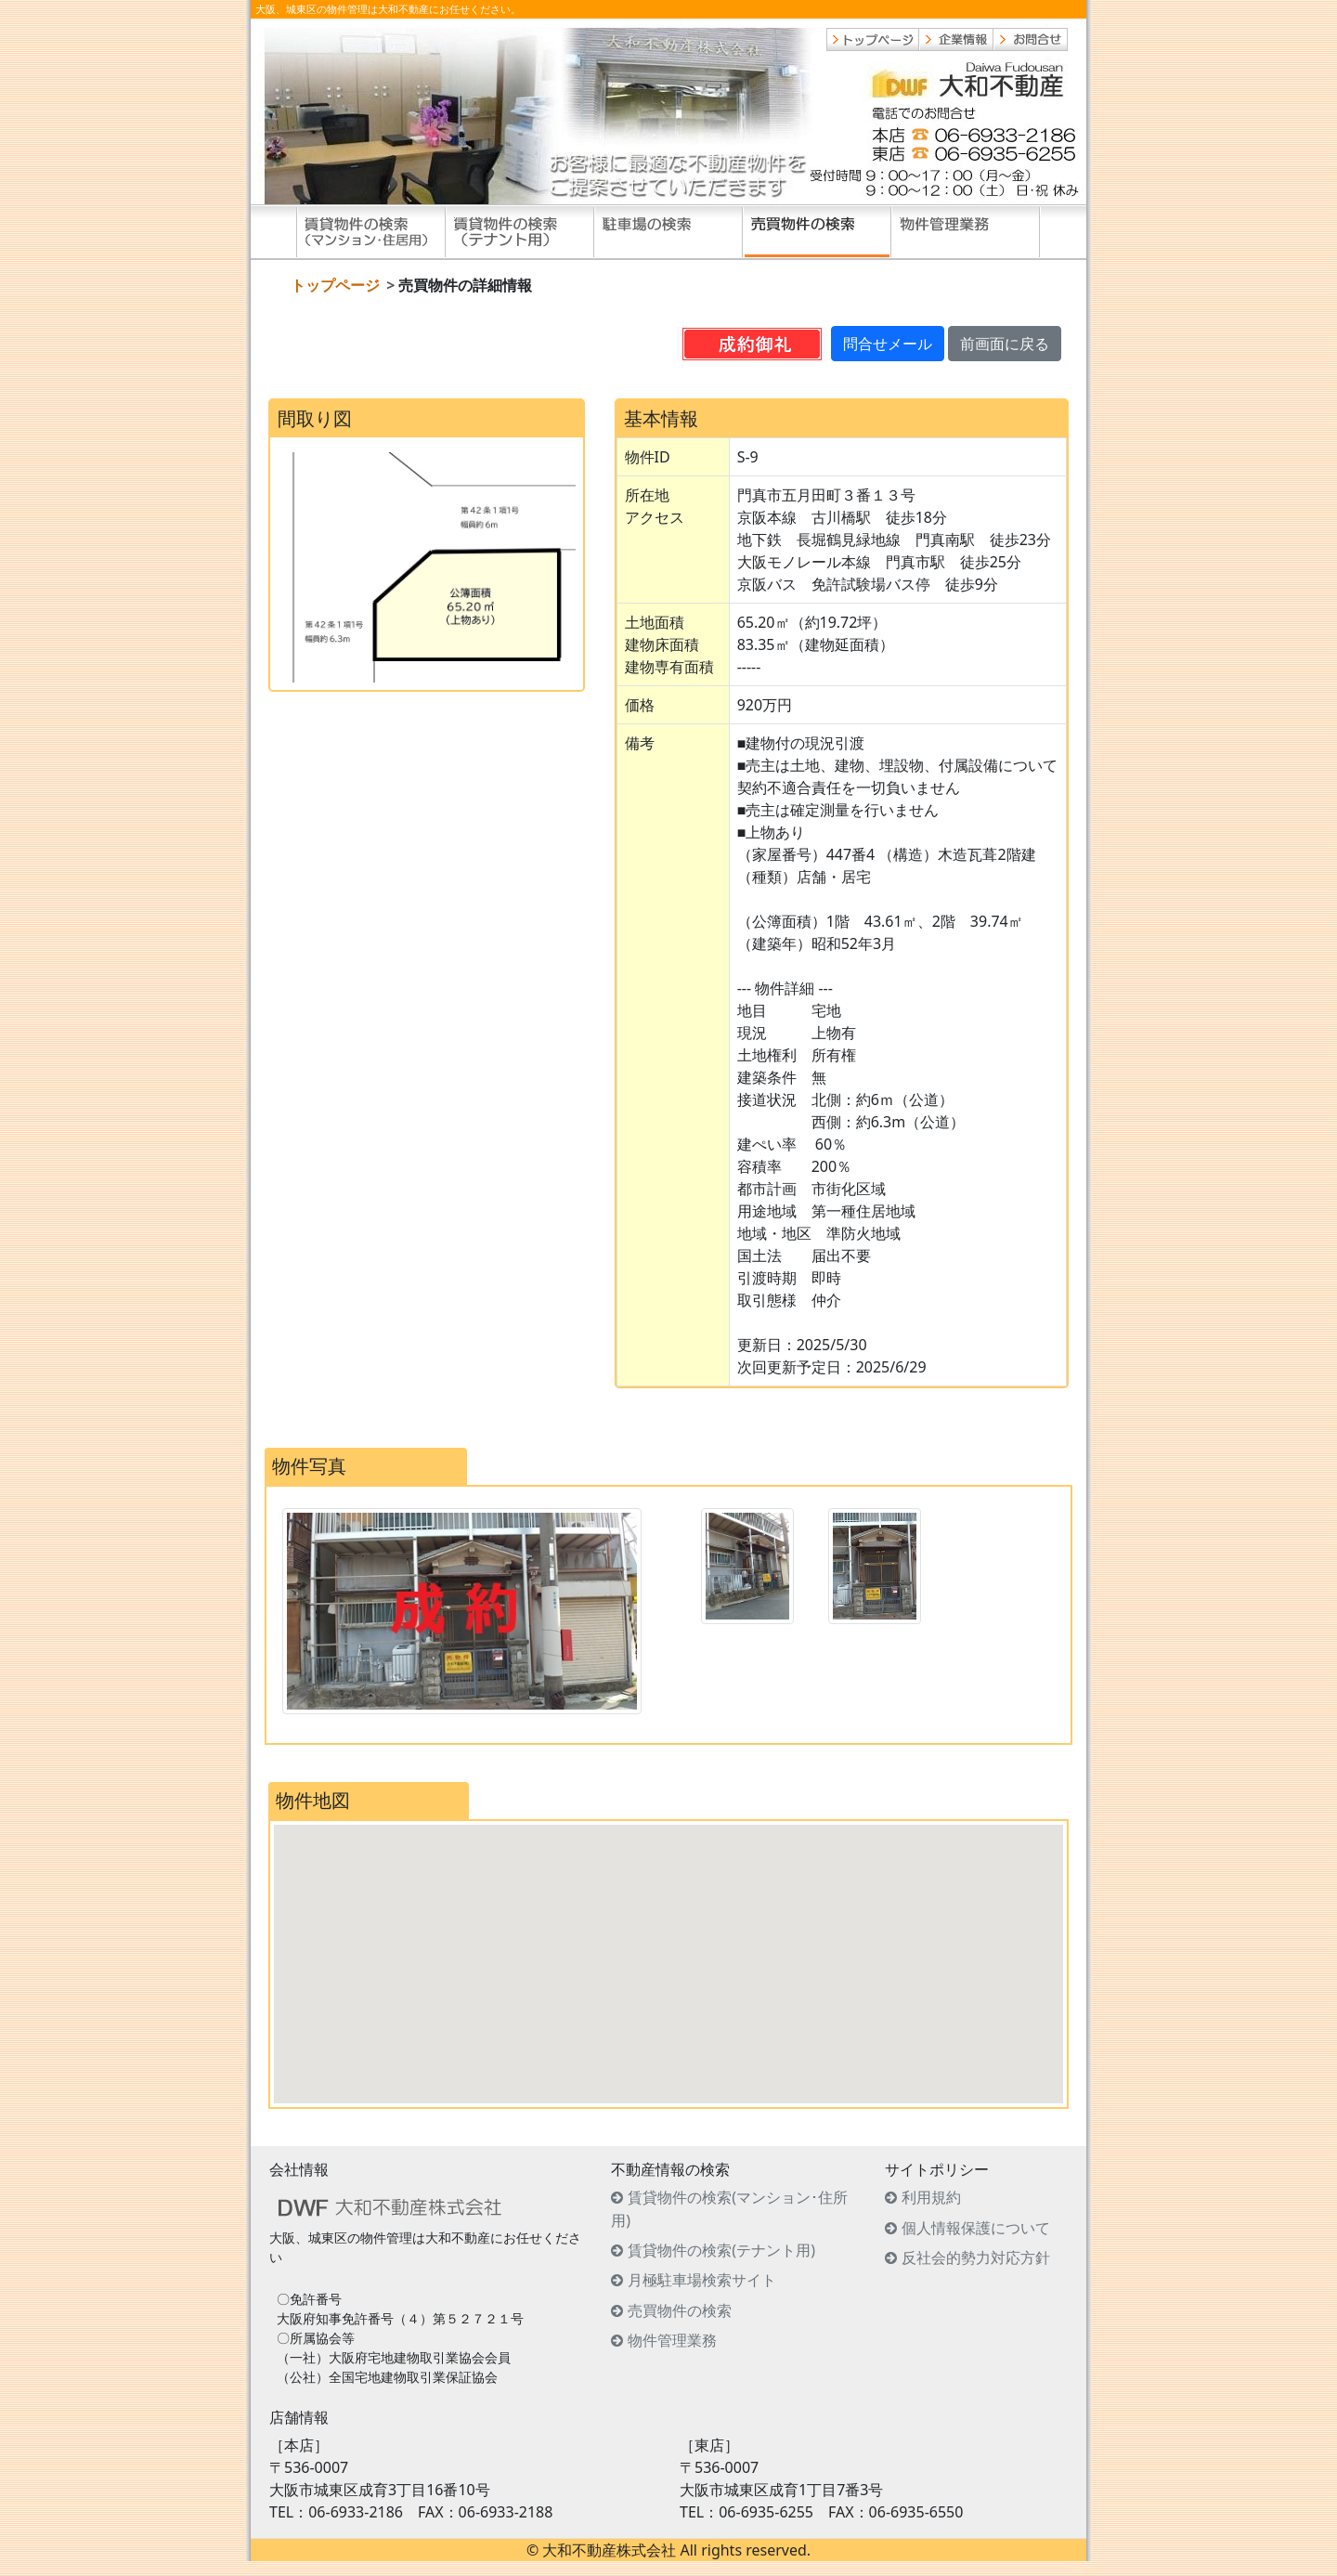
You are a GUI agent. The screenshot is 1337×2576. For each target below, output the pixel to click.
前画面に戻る (1004, 343)
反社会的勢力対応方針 (976, 2257)
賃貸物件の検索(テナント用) (520, 232)
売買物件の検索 (817, 232)
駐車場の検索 (668, 232)
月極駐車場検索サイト (702, 2280)
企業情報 (956, 39)
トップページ (872, 39)
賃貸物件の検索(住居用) (371, 232)
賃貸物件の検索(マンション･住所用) (729, 2209)
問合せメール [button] (887, 343)
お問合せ (1030, 39)
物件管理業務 (965, 232)
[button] (668, 1947)
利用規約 (931, 2197)
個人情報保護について (976, 2228)
